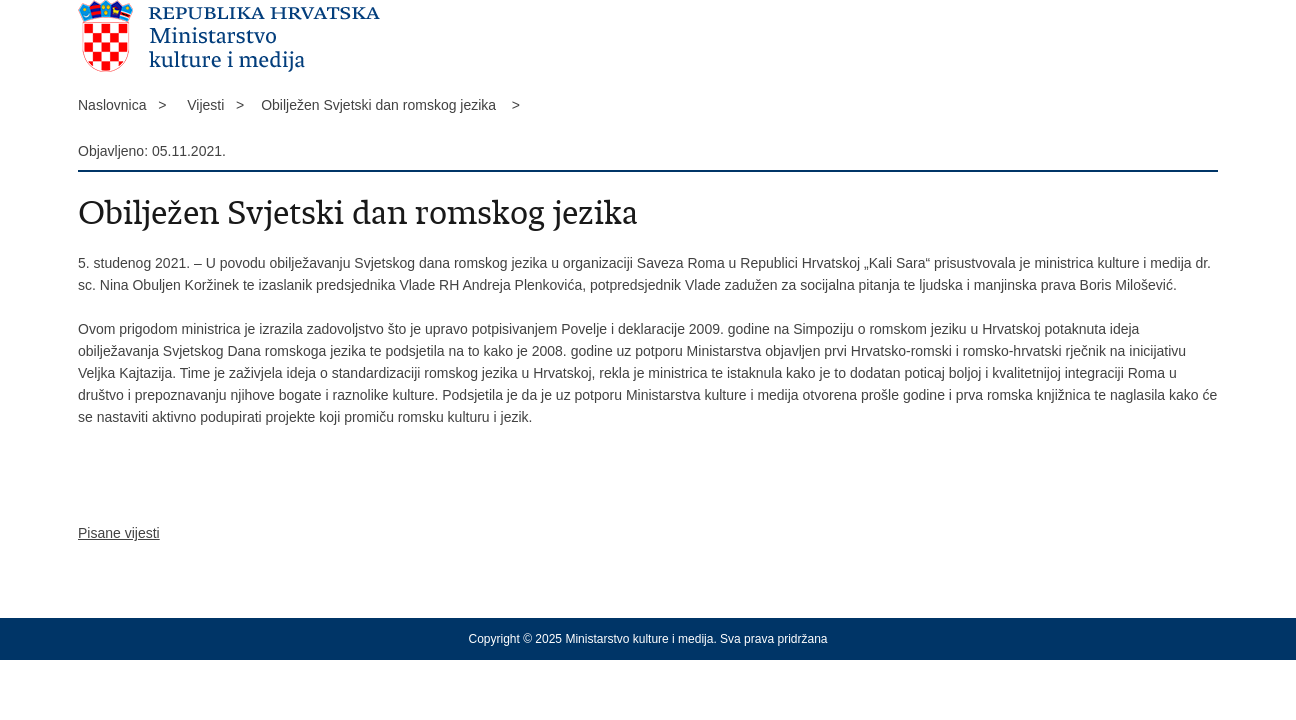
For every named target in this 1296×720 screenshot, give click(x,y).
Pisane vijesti (119, 533)
